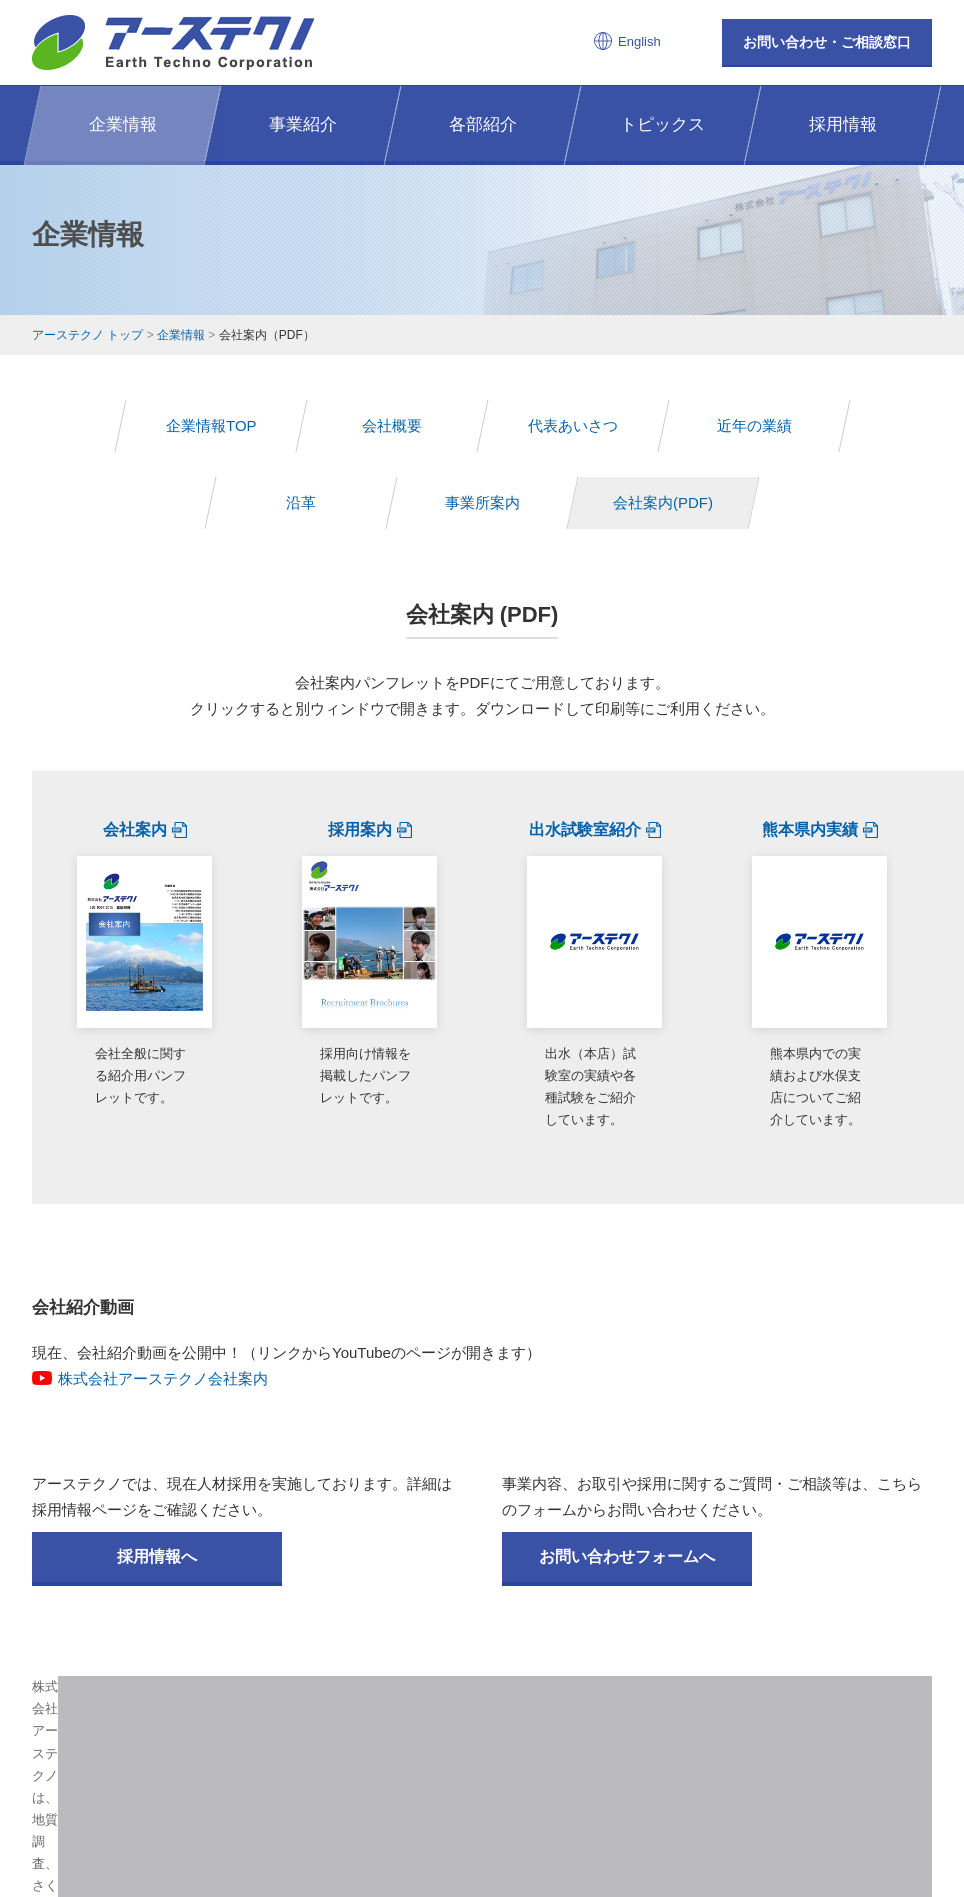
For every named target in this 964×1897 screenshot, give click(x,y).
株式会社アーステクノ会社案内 (163, 1260)
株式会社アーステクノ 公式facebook (482, 1667)
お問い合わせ (750, 1734)
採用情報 (659, 1734)
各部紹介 (489, 1734)
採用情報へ (157, 1439)
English (639, 41)
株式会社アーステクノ (173, 42)
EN (497, 1758)
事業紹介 (411, 1734)
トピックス (574, 1734)
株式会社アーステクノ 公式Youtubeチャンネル (582, 1667)
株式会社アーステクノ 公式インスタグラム (382, 1667)
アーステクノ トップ (87, 335)
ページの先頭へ (858, 1594)
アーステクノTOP (228, 1734)
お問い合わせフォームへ (627, 1439)
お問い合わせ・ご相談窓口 (827, 42)
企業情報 (181, 335)
